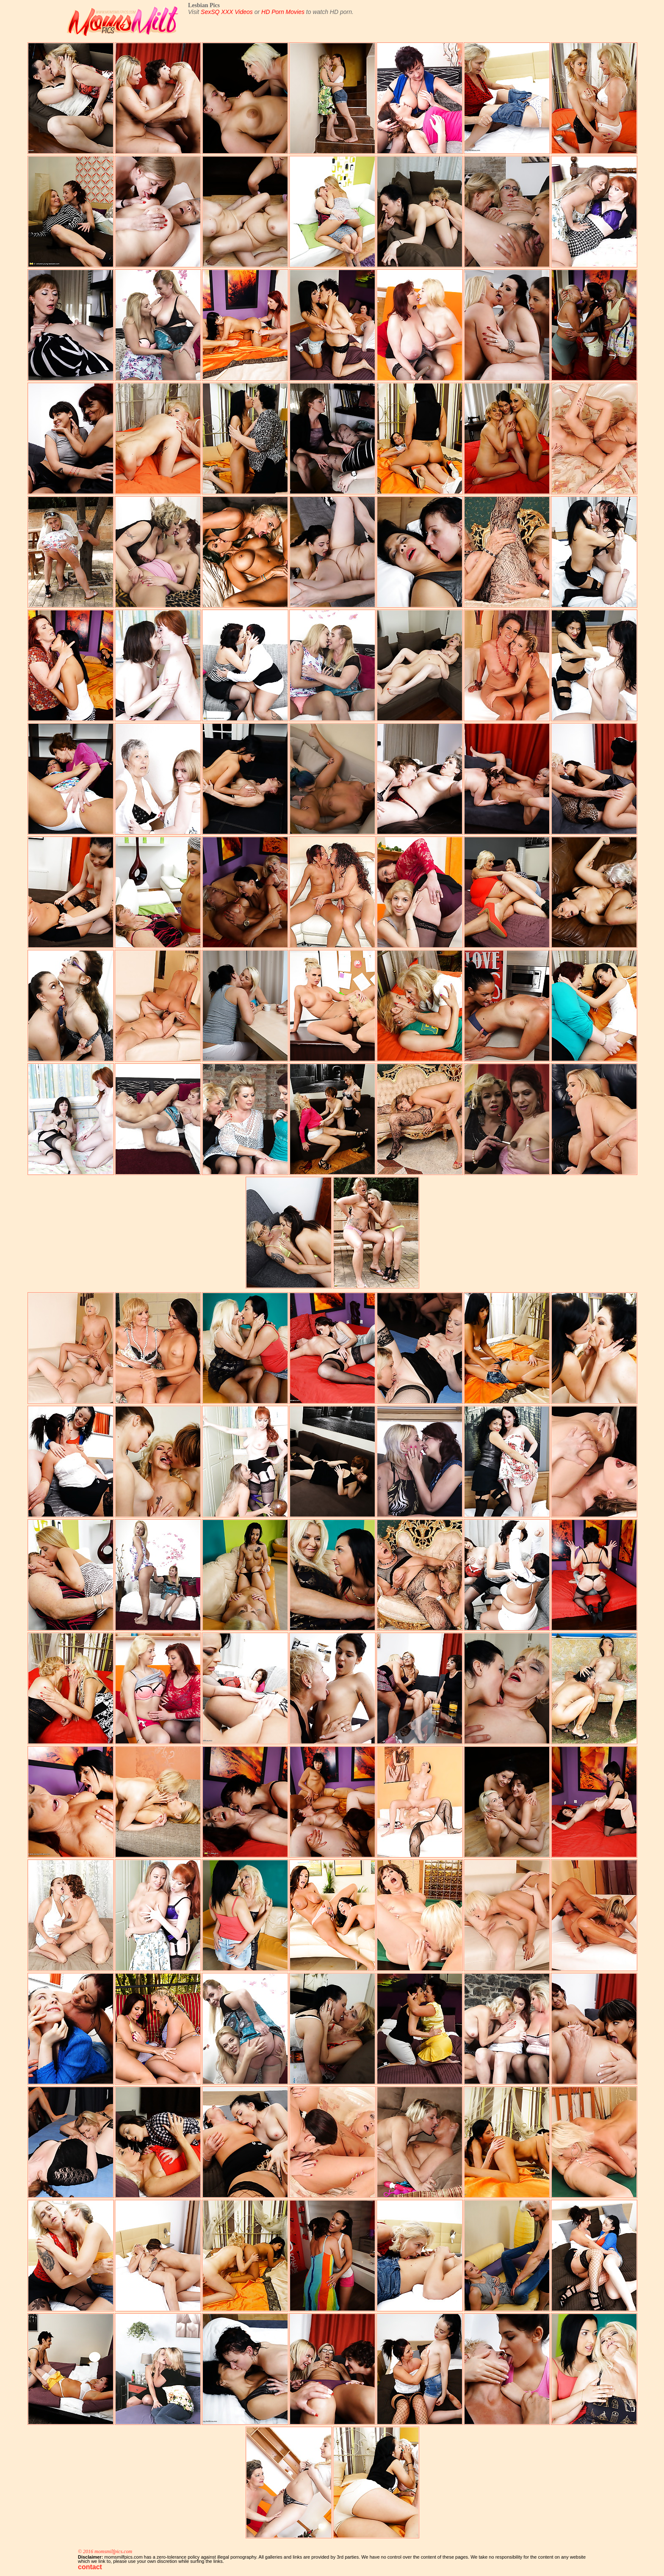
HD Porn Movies (282, 11)
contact (90, 2566)
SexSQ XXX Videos (227, 11)
